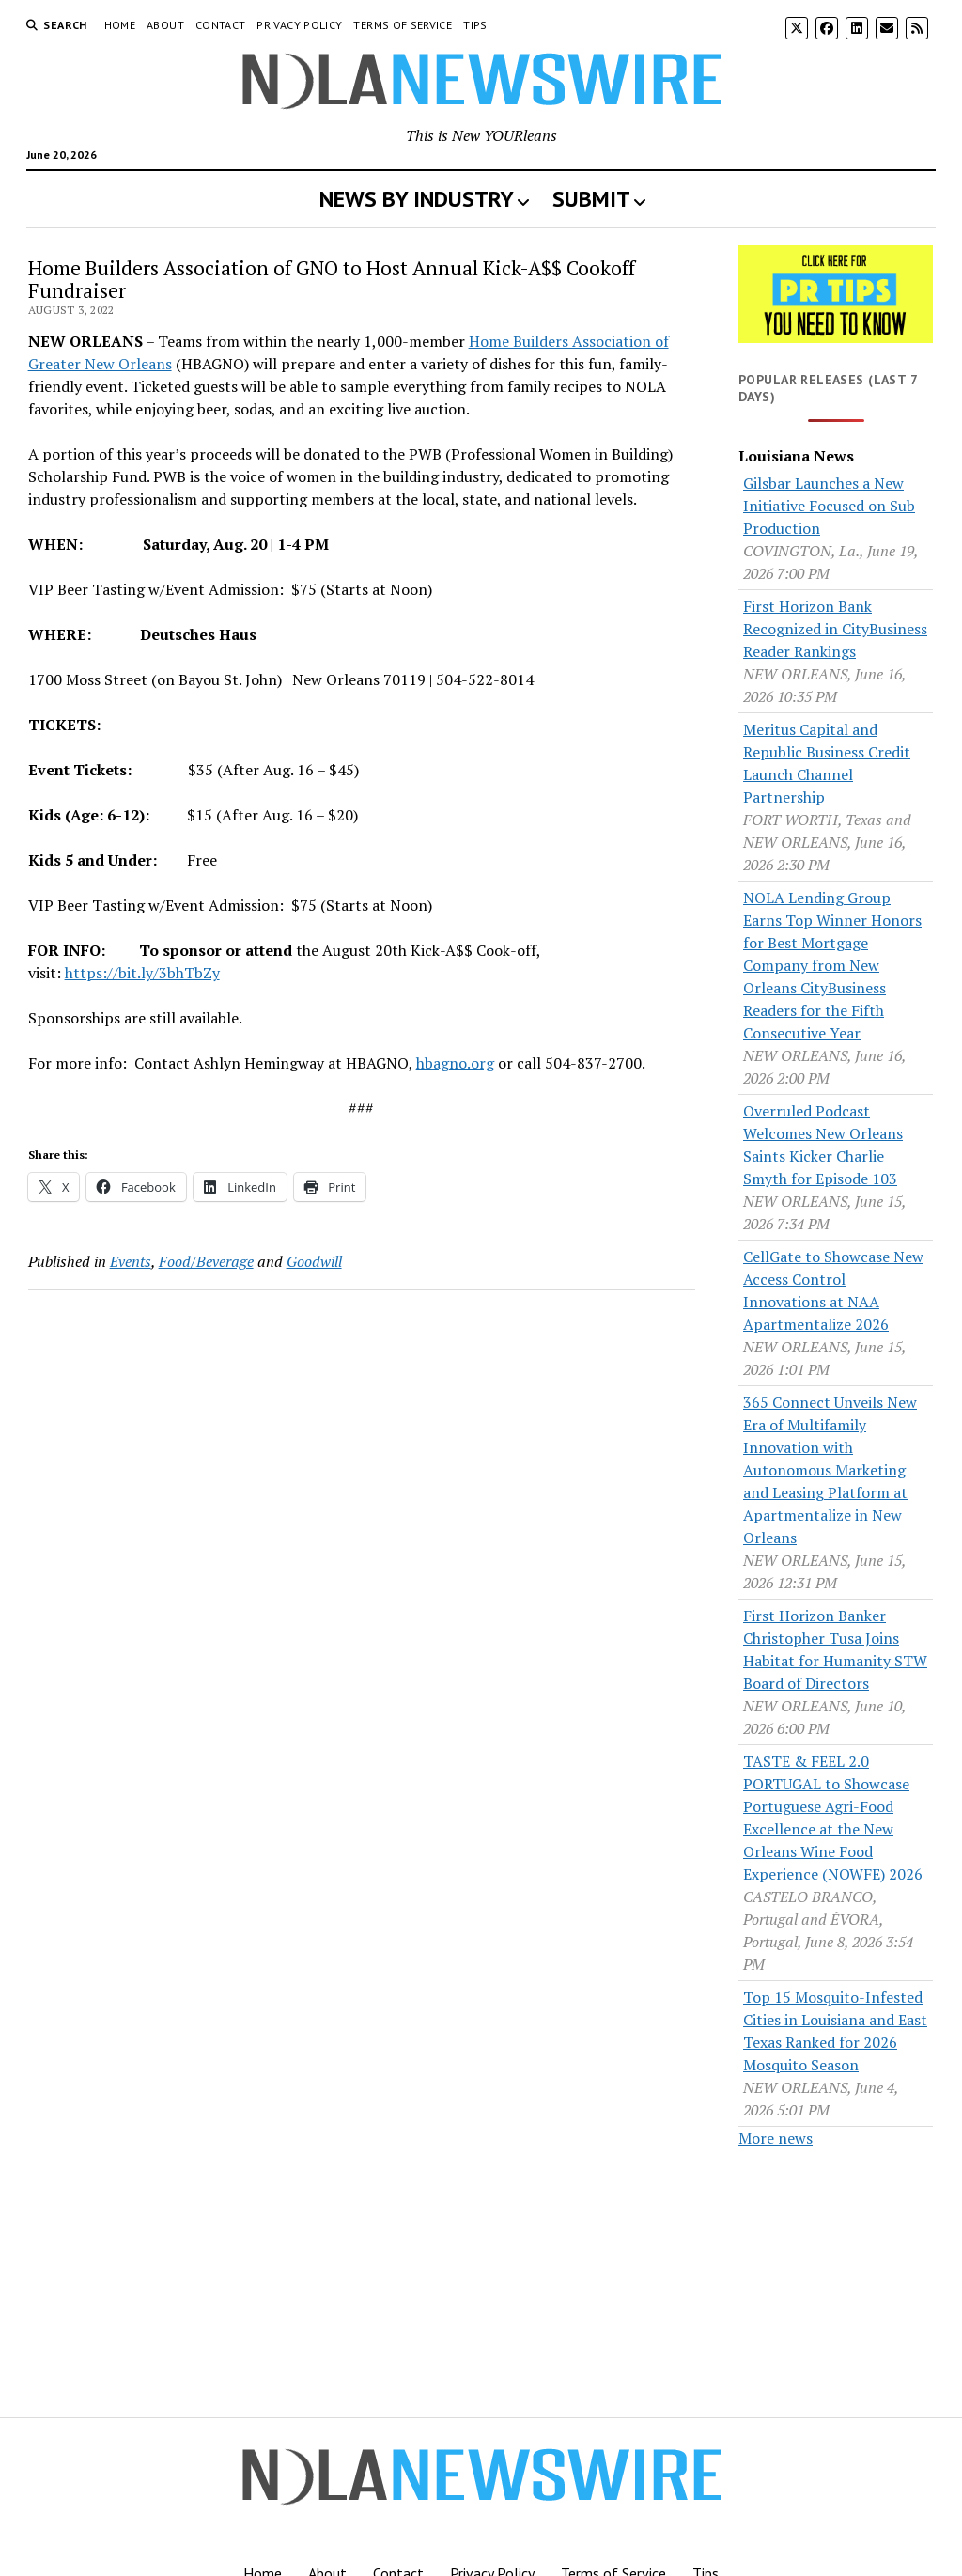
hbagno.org (455, 1063)
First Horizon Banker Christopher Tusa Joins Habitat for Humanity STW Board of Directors (835, 1649)
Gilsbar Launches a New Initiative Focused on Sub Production (829, 506)
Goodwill (314, 1261)
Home (119, 25)
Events (130, 1261)
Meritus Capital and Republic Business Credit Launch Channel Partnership (826, 763)
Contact (220, 25)
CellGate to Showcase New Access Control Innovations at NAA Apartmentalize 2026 (833, 1290)
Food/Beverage (206, 1261)
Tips (475, 25)
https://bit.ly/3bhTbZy (142, 972)
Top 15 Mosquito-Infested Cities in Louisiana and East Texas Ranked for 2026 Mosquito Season (835, 2031)
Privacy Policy (299, 25)
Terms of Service (402, 25)
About (165, 25)
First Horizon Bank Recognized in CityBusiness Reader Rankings (835, 629)
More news (775, 2138)
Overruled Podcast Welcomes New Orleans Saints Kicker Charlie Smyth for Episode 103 (823, 1145)
